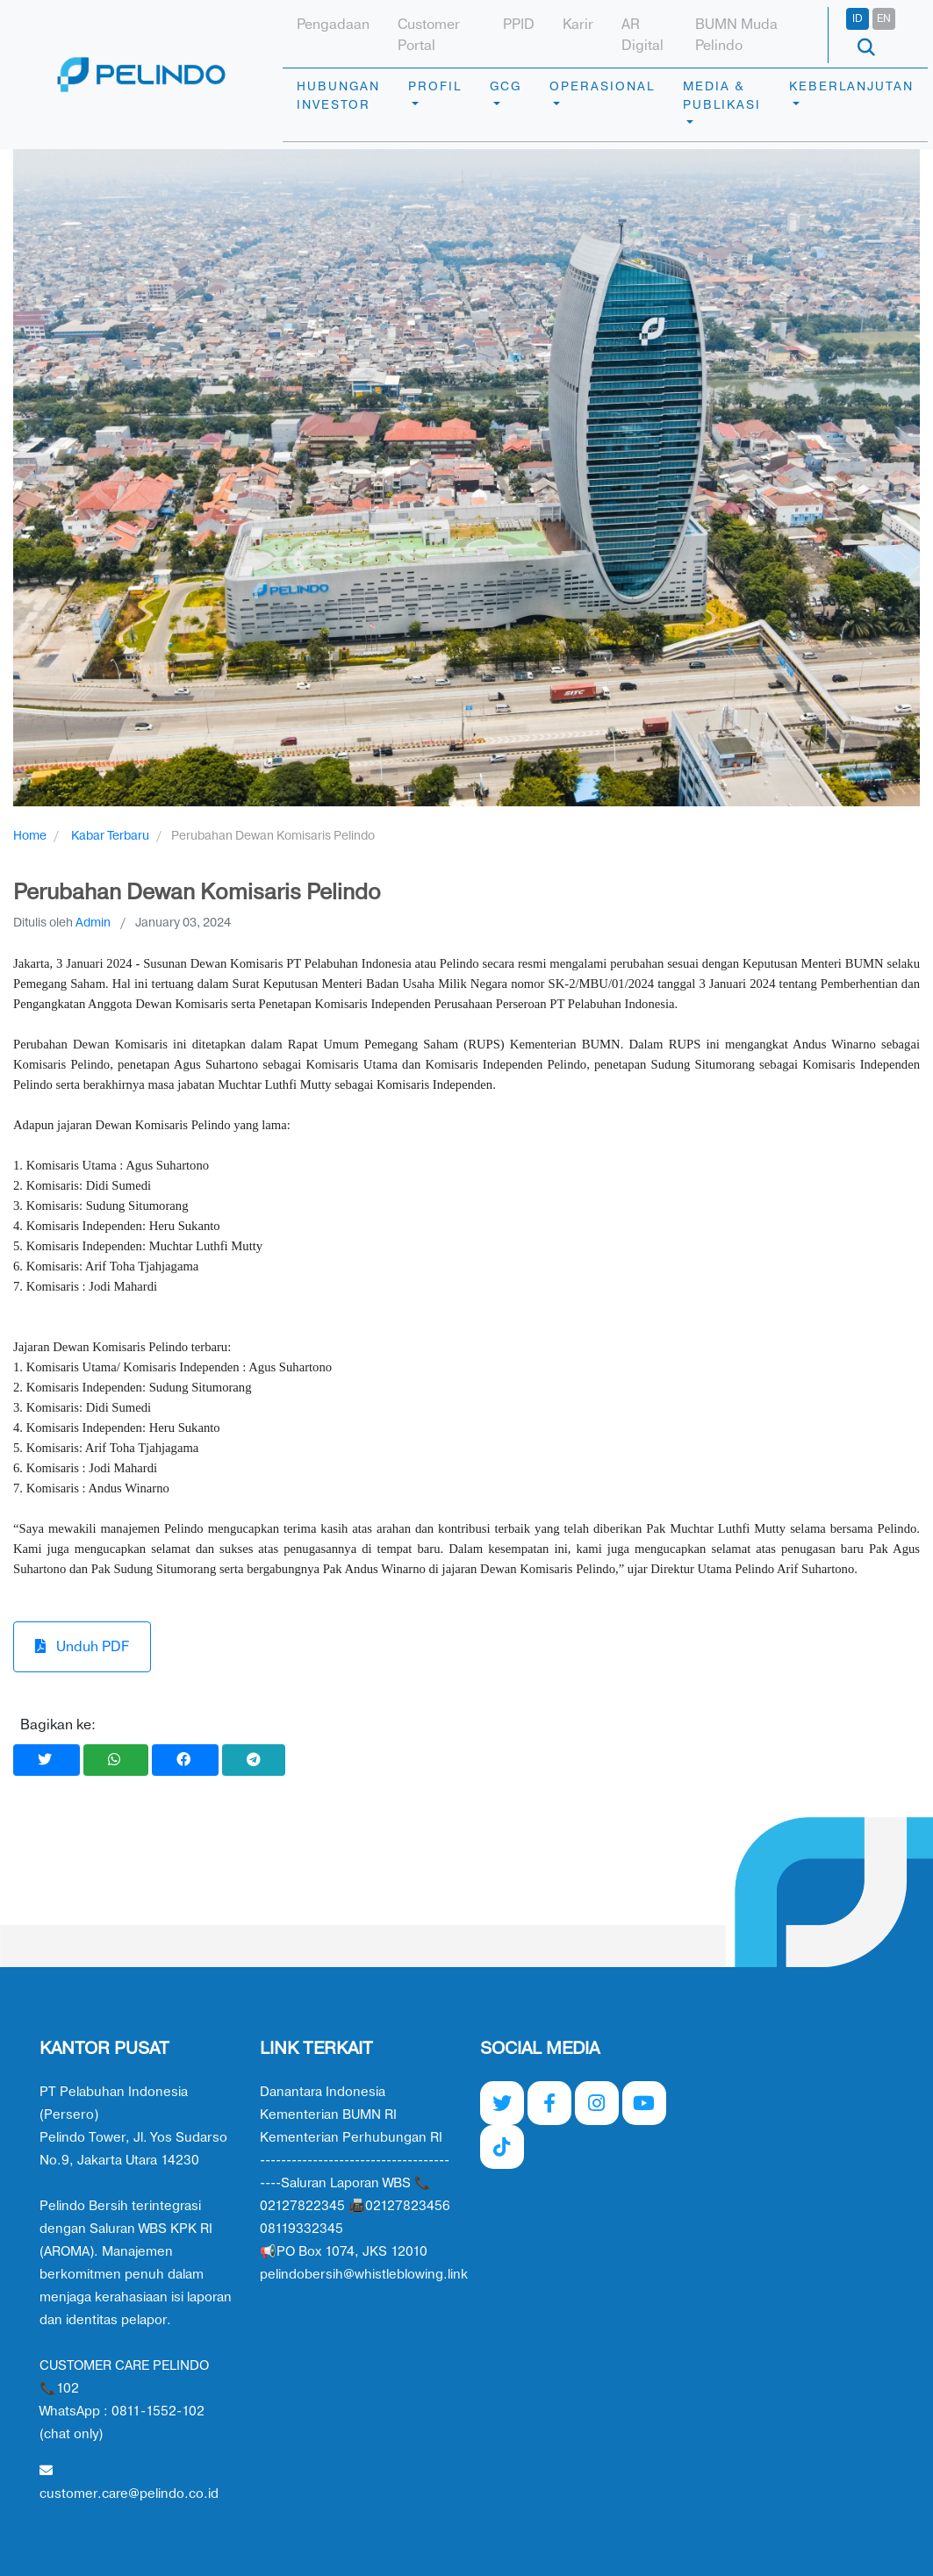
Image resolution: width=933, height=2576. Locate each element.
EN (884, 18)
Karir (578, 24)
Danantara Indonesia (322, 2092)
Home (30, 835)
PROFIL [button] (435, 86)
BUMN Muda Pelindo (736, 35)
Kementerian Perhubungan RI (351, 2137)
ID (857, 18)
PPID (519, 24)
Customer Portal (429, 35)
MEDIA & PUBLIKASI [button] (722, 95)
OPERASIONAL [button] (602, 86)
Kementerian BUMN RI (328, 2115)
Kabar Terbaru (110, 835)
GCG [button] (505, 86)
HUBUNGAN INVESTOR (338, 95)
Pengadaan (333, 24)
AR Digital (642, 35)
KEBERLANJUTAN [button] (851, 86)
